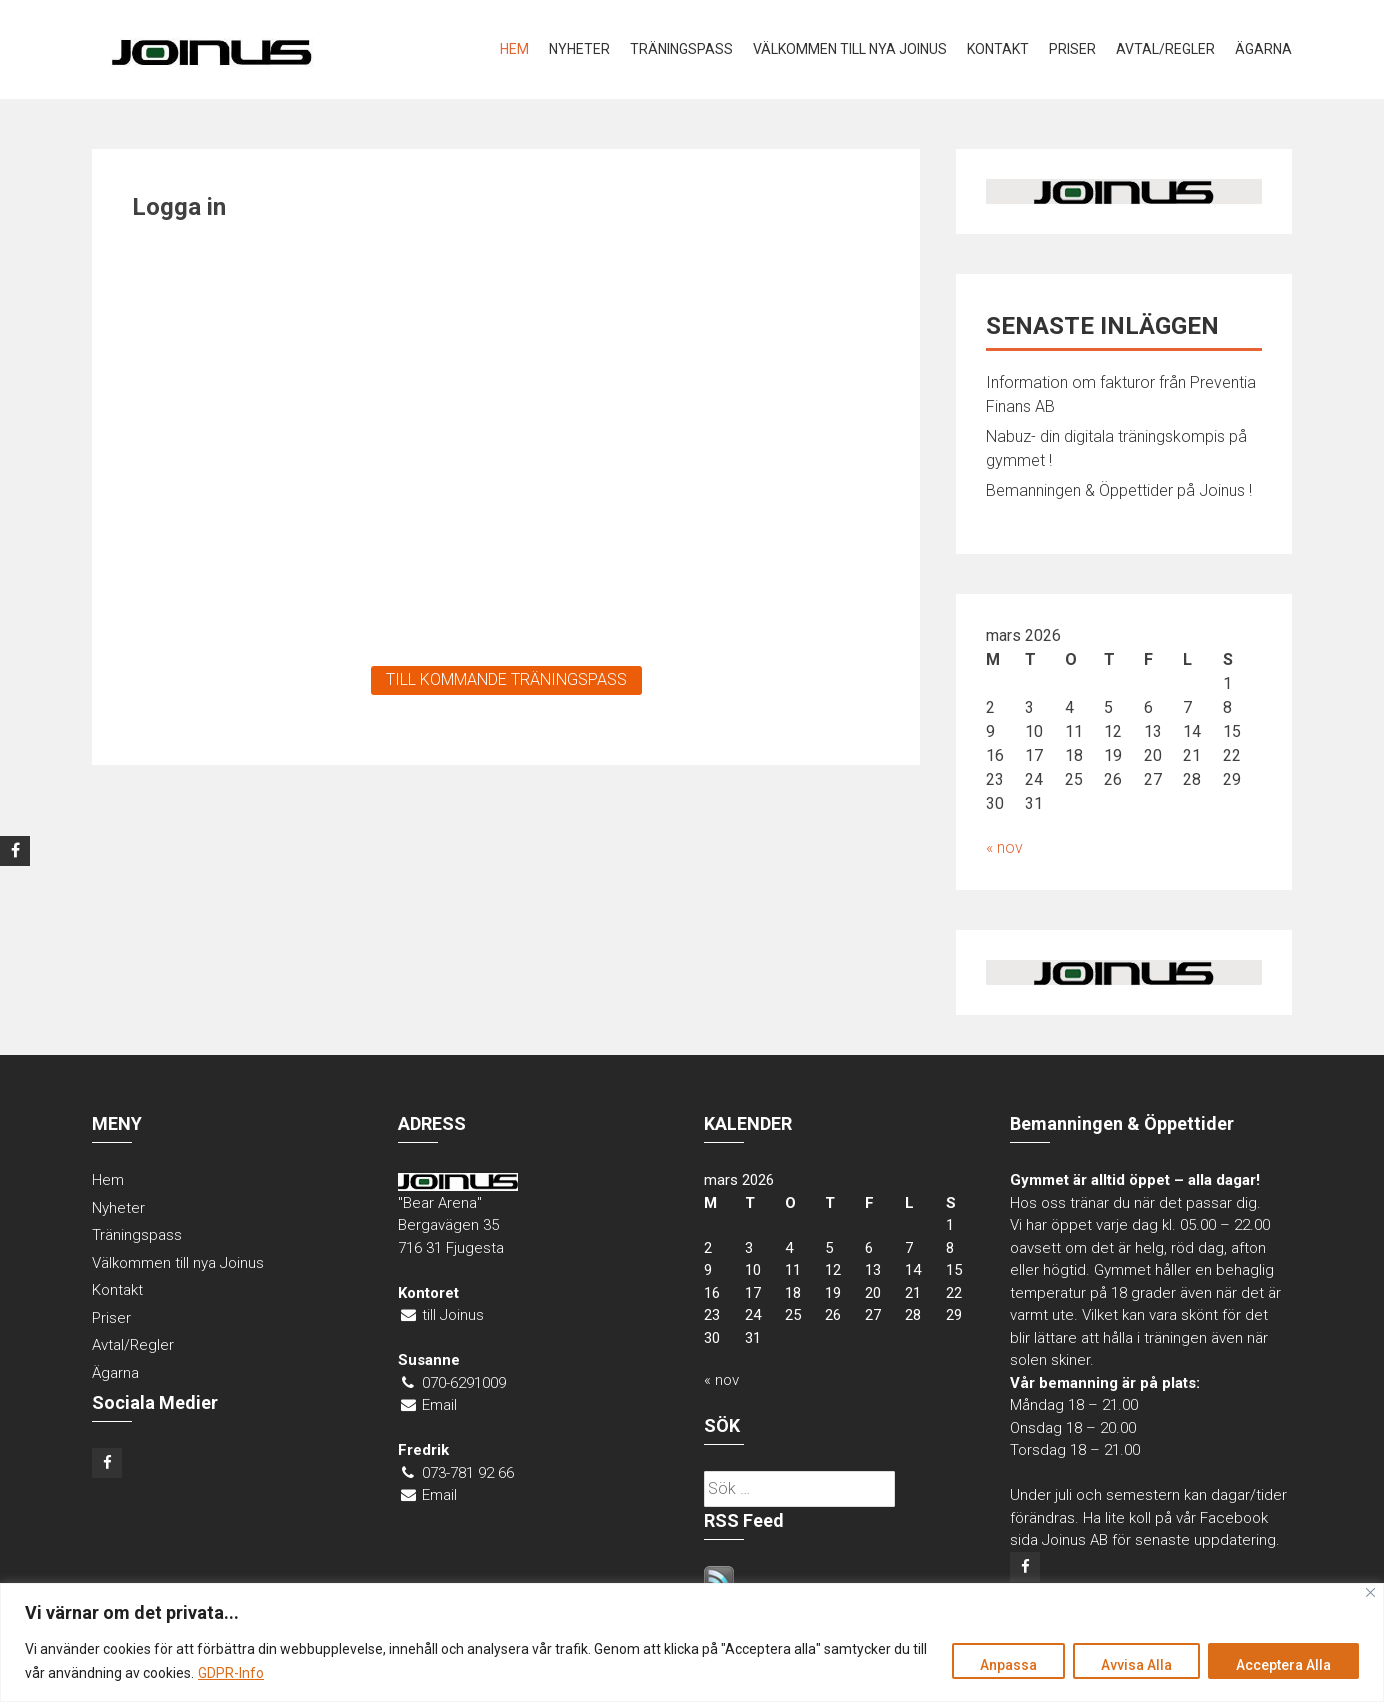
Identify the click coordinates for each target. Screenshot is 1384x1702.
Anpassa (1003, 1665)
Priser (1072, 49)
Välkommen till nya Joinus (850, 49)
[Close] (1370, 1592)
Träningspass (681, 49)
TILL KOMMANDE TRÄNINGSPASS (506, 679)
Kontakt (998, 49)
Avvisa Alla (1133, 1665)
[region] (692, 1642)
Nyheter (579, 49)
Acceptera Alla (1282, 1665)
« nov (1004, 847)
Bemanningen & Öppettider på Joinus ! (1119, 490)
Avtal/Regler (1165, 49)
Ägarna (1263, 49)
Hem (514, 49)
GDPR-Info (231, 1673)
